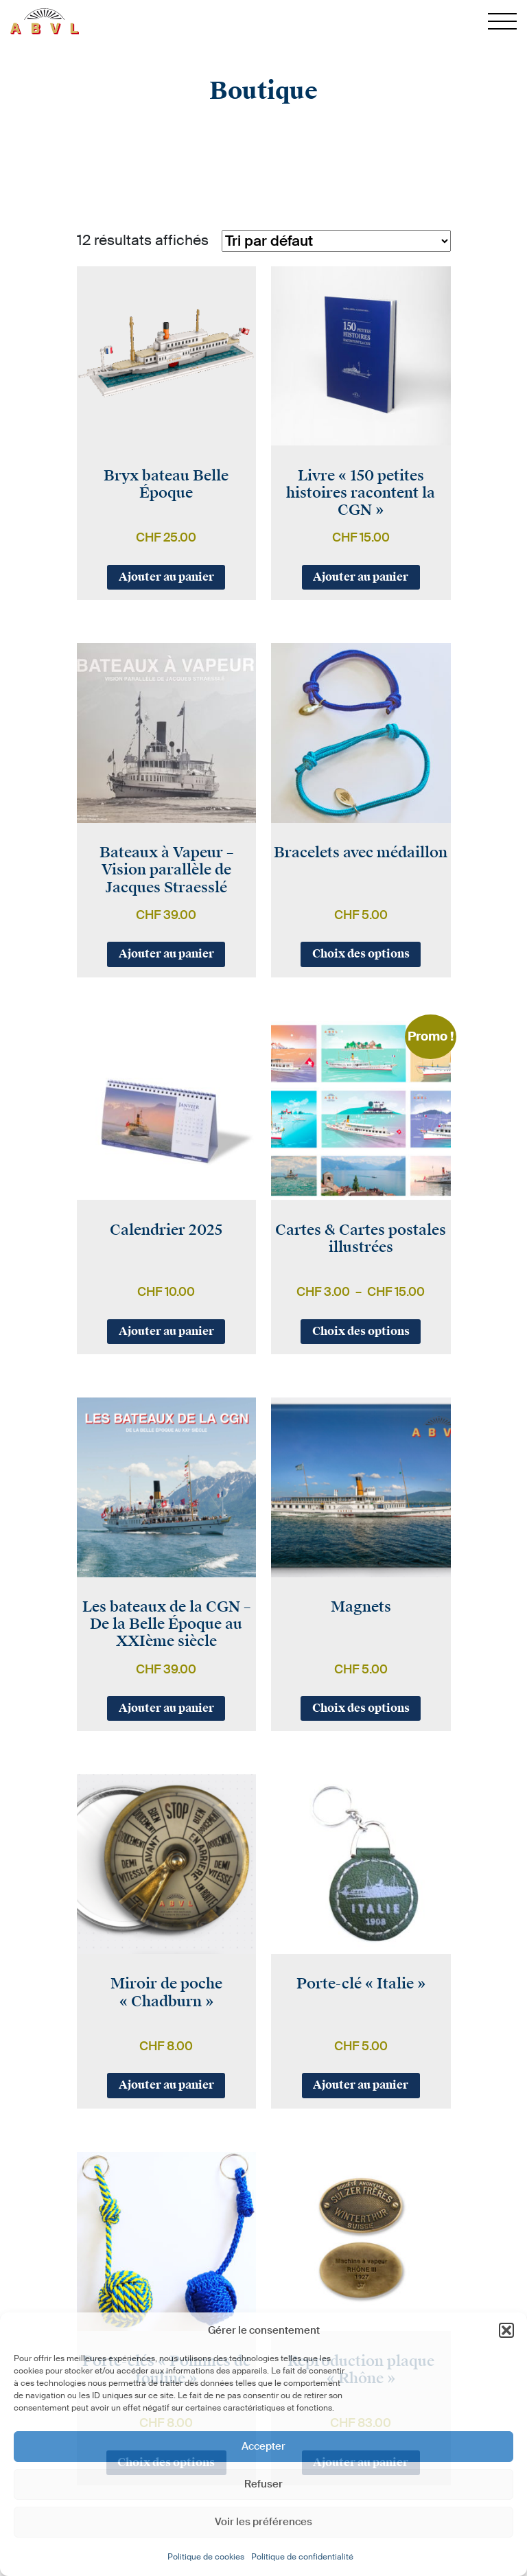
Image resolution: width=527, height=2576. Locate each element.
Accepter (263, 2446)
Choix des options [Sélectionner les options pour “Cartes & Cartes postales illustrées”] (361, 1331)
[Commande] (336, 241)
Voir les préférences (263, 2522)
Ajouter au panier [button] (166, 577)
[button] (506, 2330)
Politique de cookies (205, 2556)
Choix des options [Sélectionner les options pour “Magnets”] (361, 1708)
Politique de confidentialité (302, 2556)
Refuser (263, 2484)
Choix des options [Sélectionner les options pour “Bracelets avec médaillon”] (361, 954)
